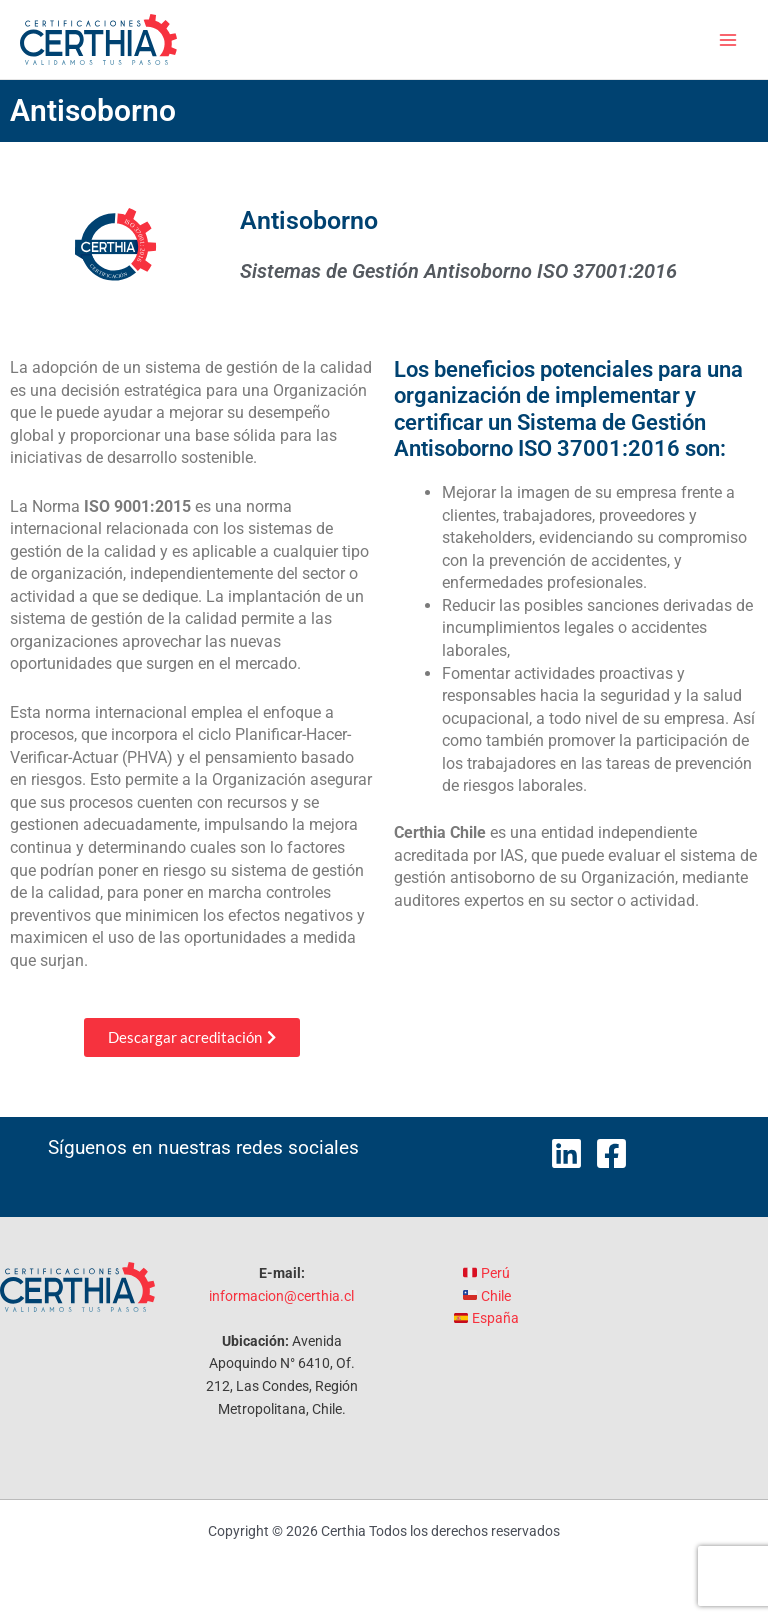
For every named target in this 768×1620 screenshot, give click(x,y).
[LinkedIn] (566, 1153)
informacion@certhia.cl (281, 1296)
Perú (486, 1273)
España (486, 1318)
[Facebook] (611, 1153)
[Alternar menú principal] (728, 39)
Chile (487, 1296)
